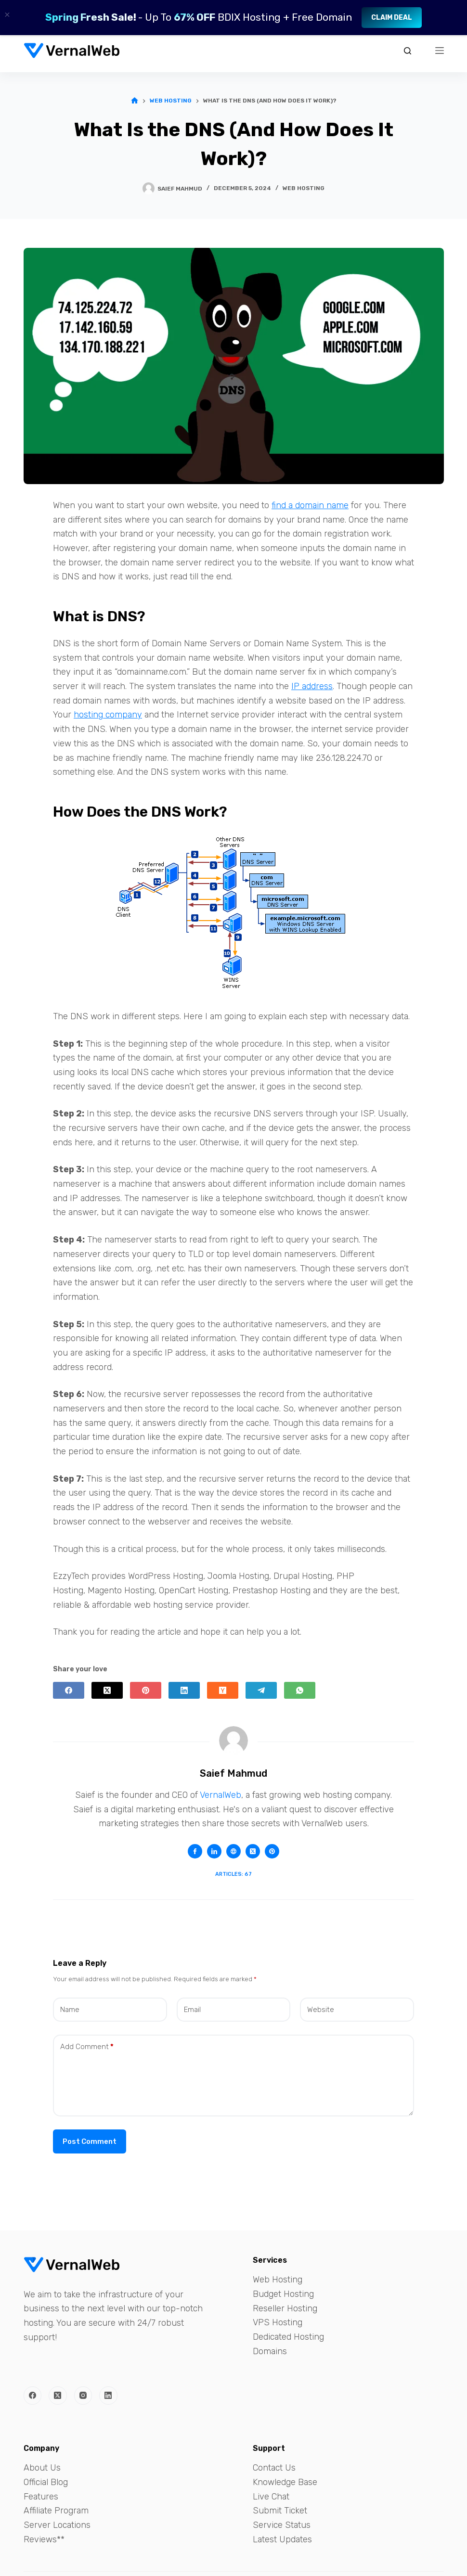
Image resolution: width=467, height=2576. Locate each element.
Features (41, 2496)
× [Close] (7, 14)
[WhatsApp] (299, 1690)
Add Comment (87, 2047)
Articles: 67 (233, 1874)
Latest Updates (282, 2539)
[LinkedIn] (184, 1690)
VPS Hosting (277, 2322)
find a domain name (310, 505)
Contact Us (274, 2467)
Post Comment (90, 2141)
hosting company (108, 714)
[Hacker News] (222, 1690)
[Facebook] (68, 1690)
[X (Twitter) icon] (253, 1851)
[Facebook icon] (195, 1851)
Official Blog (46, 2482)
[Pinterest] (145, 1690)
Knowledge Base (285, 2482)
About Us (42, 2467)
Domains (270, 2351)
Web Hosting (303, 188)
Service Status (282, 2525)
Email (192, 2009)
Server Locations (57, 2525)
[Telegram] (261, 1690)
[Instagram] (83, 2395)
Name (69, 2009)
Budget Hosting (283, 2294)
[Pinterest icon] (272, 1851)
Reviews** (44, 2539)
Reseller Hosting (285, 2308)
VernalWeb (220, 1795)
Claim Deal (391, 17)
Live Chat (271, 2496)
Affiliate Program (56, 2510)
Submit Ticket (280, 2510)
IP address (312, 686)
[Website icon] (233, 1851)
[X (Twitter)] (107, 1690)
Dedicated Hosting (288, 2337)
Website (320, 2009)
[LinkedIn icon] (214, 1851)
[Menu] (439, 50)
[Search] (407, 50)
